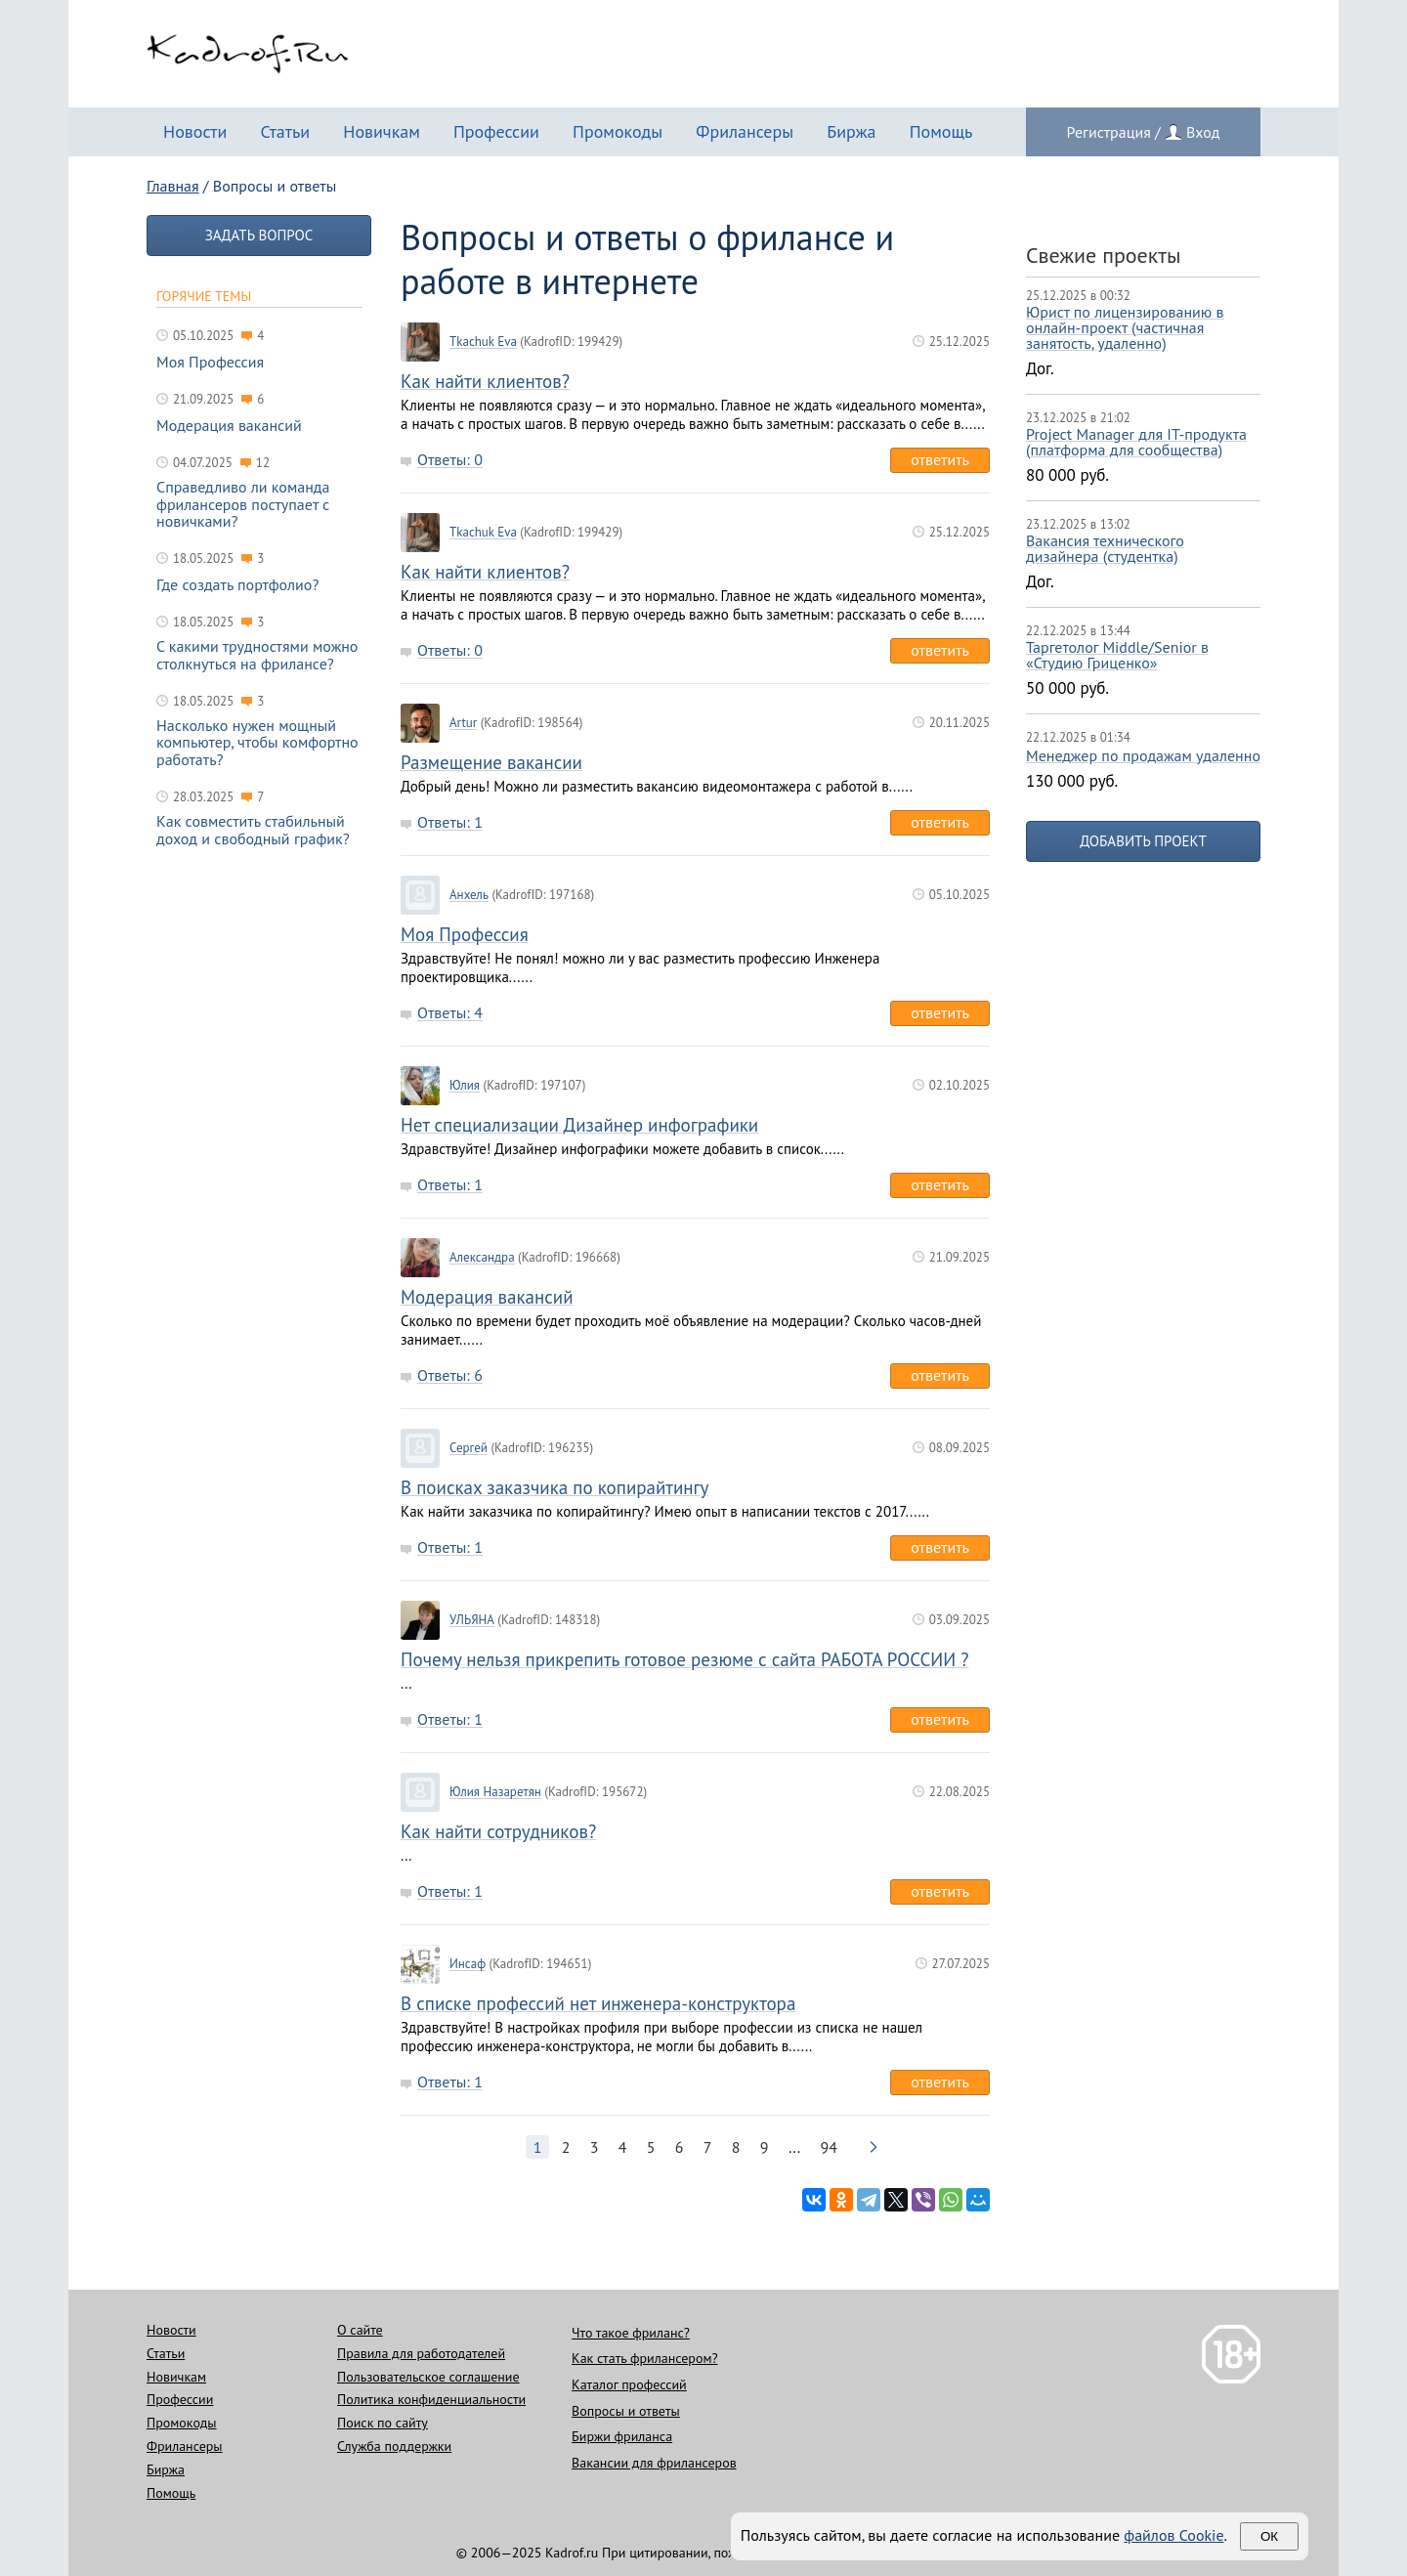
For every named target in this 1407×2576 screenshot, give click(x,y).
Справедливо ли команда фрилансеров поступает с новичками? (242, 505)
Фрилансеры (744, 131)
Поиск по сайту (382, 2422)
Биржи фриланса (622, 2436)
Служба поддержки (394, 2446)
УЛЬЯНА (471, 1620)
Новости (195, 131)
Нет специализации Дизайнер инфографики (579, 1125)
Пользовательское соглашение (428, 2376)
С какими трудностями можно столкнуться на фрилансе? (257, 655)
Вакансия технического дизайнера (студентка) (1105, 548)
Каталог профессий (629, 2384)
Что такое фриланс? (631, 2332)
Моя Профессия (465, 934)
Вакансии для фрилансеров (654, 2462)
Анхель (469, 895)
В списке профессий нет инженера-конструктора (598, 2004)
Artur (463, 723)
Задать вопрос (259, 235)
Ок (1269, 2536)
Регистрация (1109, 132)
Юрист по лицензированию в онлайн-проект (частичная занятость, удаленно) (1125, 327)
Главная (173, 185)
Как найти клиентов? (485, 381)
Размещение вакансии (491, 762)
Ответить (940, 459)
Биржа (851, 131)
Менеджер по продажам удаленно (1143, 755)
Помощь (941, 131)
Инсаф (467, 1964)
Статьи (285, 131)
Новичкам (381, 131)
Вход (1202, 132)
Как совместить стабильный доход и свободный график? (253, 830)
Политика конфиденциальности (431, 2399)
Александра (482, 1258)
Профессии (496, 131)
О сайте (360, 2330)
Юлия (464, 1086)
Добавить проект (1143, 841)
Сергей (468, 1448)
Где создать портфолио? (237, 585)
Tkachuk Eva (483, 342)
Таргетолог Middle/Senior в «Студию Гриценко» (1117, 654)
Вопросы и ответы (626, 2411)
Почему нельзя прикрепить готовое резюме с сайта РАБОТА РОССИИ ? (685, 1660)
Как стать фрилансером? (644, 2358)
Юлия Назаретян (495, 1792)
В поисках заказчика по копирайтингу (554, 1488)
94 (829, 2147)
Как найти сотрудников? (498, 1832)
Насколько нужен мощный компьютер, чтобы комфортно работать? (257, 743)
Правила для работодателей (421, 2353)
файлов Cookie (1173, 2535)
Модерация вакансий (487, 1297)
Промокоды (617, 131)
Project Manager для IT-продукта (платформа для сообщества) (1136, 441)
